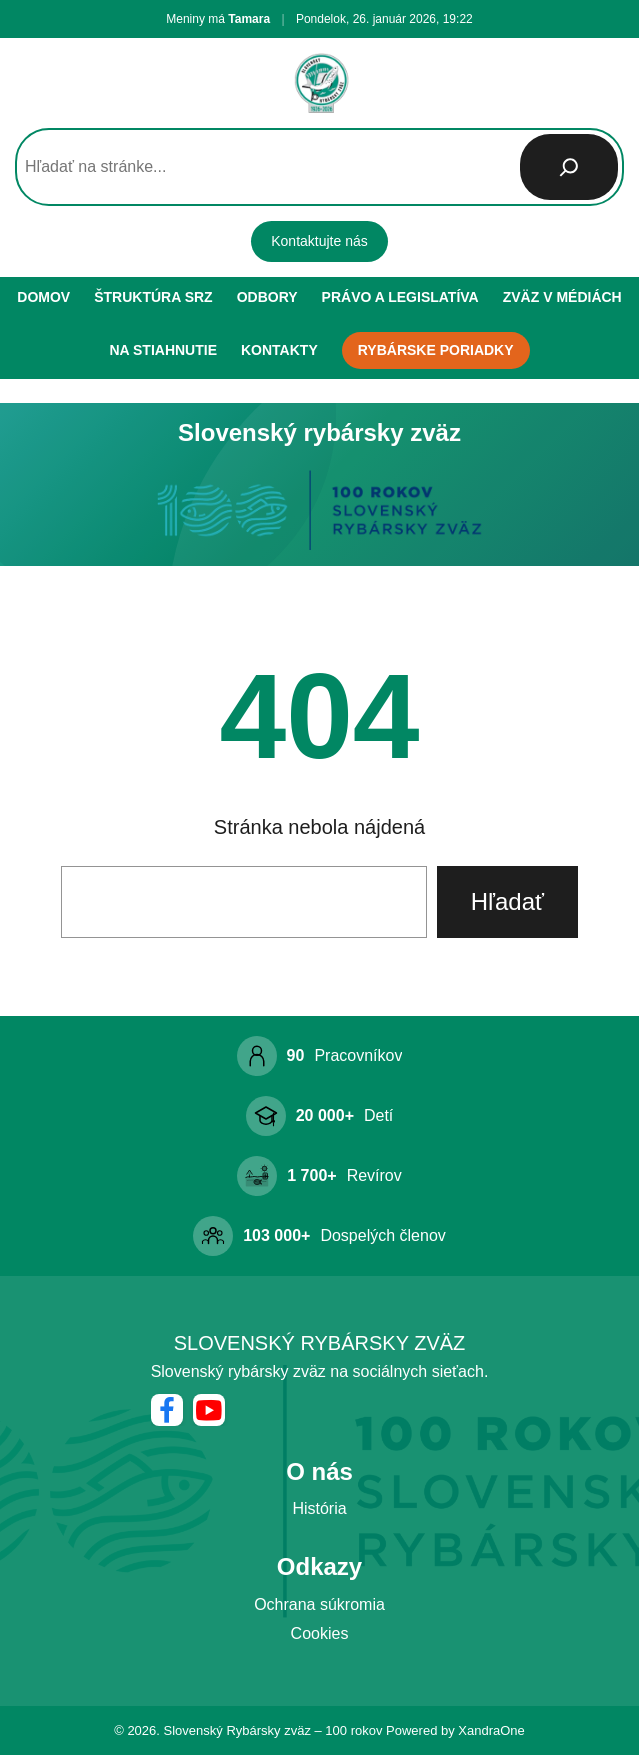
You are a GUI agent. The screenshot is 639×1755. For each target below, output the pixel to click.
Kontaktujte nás (319, 241)
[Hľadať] (569, 167)
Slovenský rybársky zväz (320, 1343)
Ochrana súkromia (319, 1604)
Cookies (320, 1633)
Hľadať (507, 901)
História (319, 1508)
